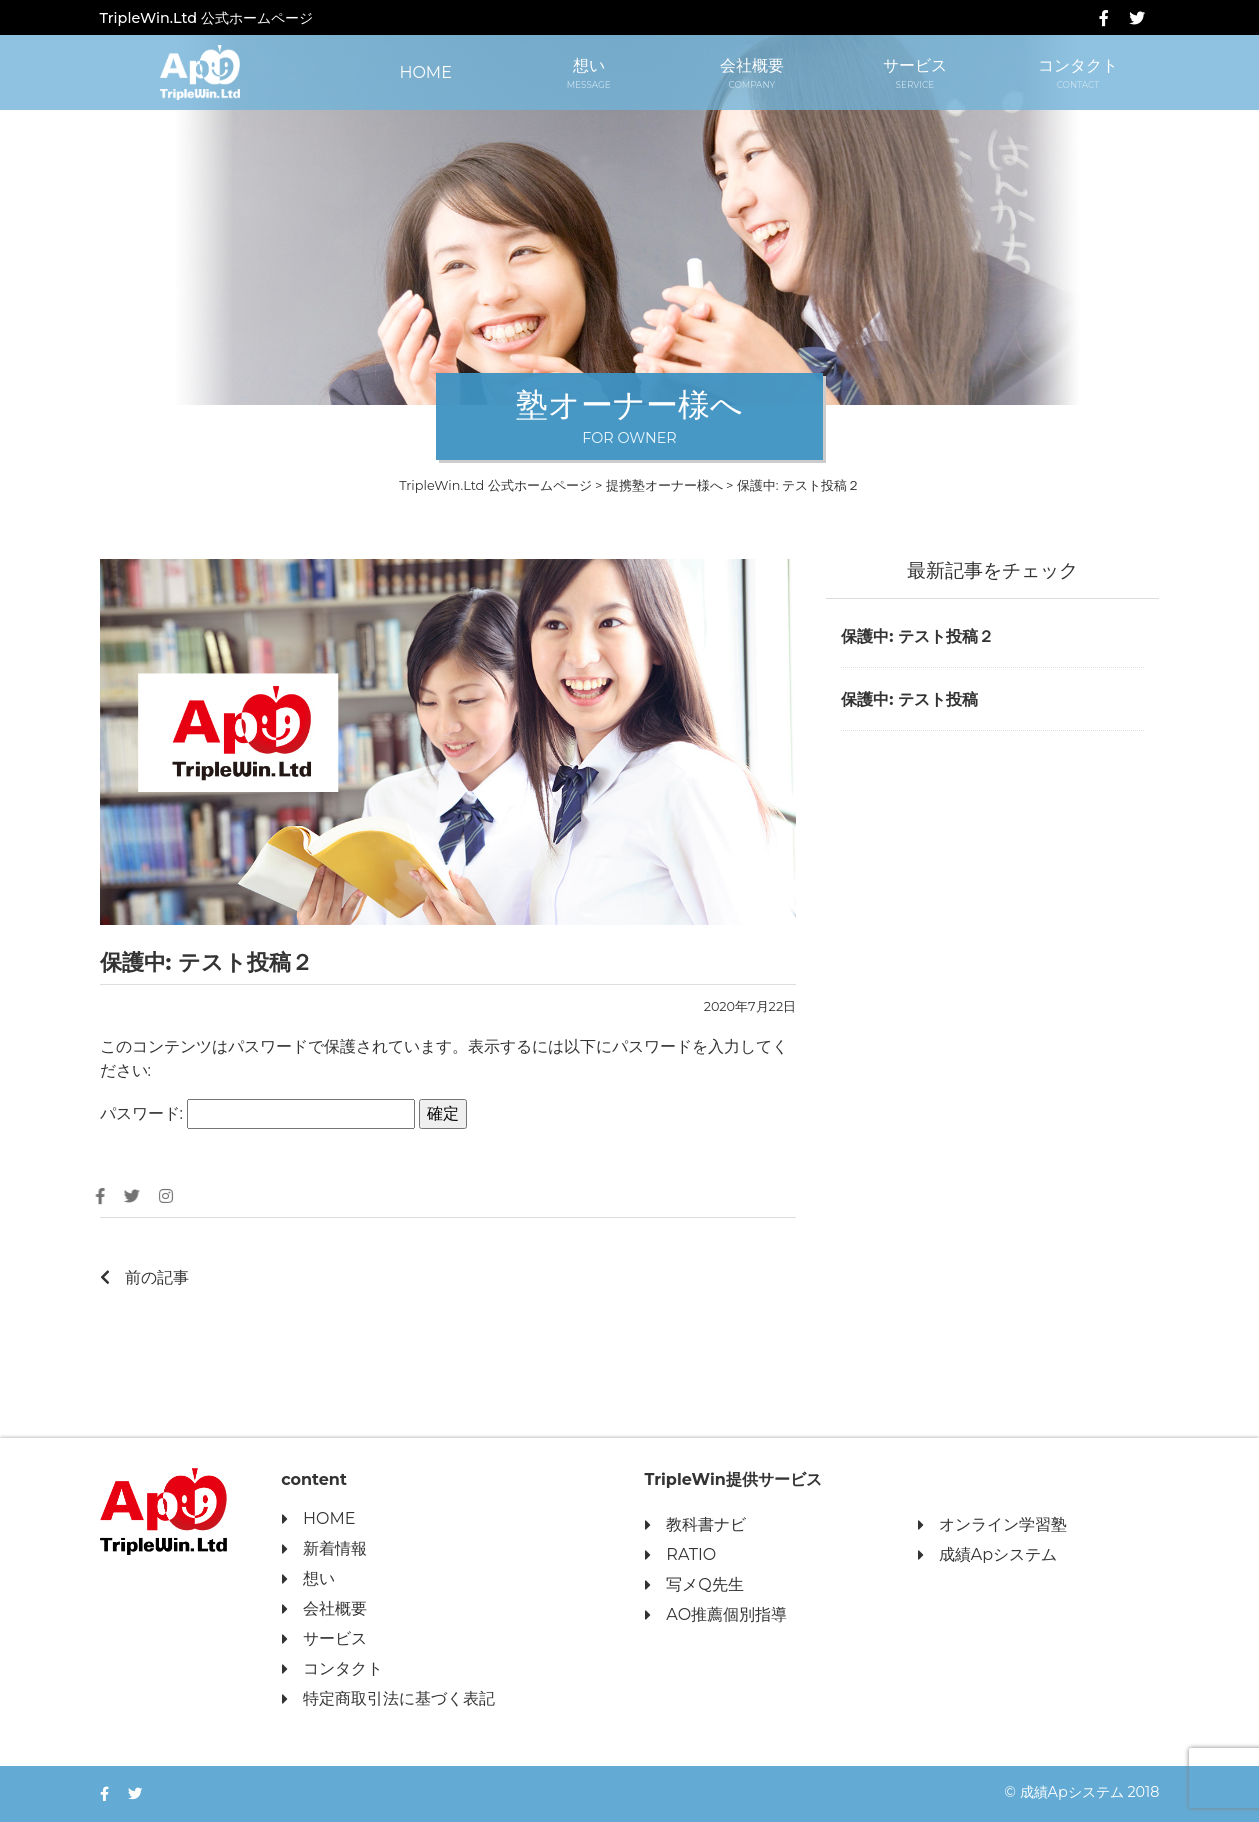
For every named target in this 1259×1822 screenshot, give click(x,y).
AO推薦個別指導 (715, 1615)
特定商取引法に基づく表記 (387, 1699)
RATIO (679, 1555)
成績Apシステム (986, 1555)
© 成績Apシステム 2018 (1081, 1792)
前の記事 (144, 1277)
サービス (914, 73)
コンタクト (1077, 73)
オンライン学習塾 (991, 1525)
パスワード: (258, 1114)
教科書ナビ (694, 1525)
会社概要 (751, 73)
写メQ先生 (693, 1585)
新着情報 (323, 1549)
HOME (425, 72)
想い (588, 73)
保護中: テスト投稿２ (917, 636)
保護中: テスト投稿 (909, 699)
